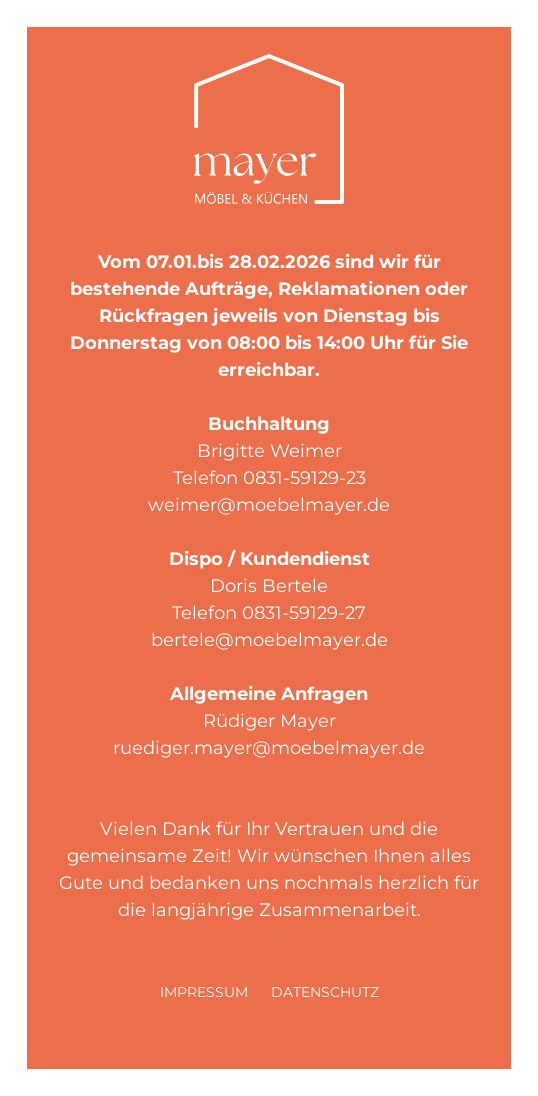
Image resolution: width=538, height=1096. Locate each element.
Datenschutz (325, 992)
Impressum (204, 992)
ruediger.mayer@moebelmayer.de (269, 748)
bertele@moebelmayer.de (269, 640)
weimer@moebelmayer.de (269, 505)
